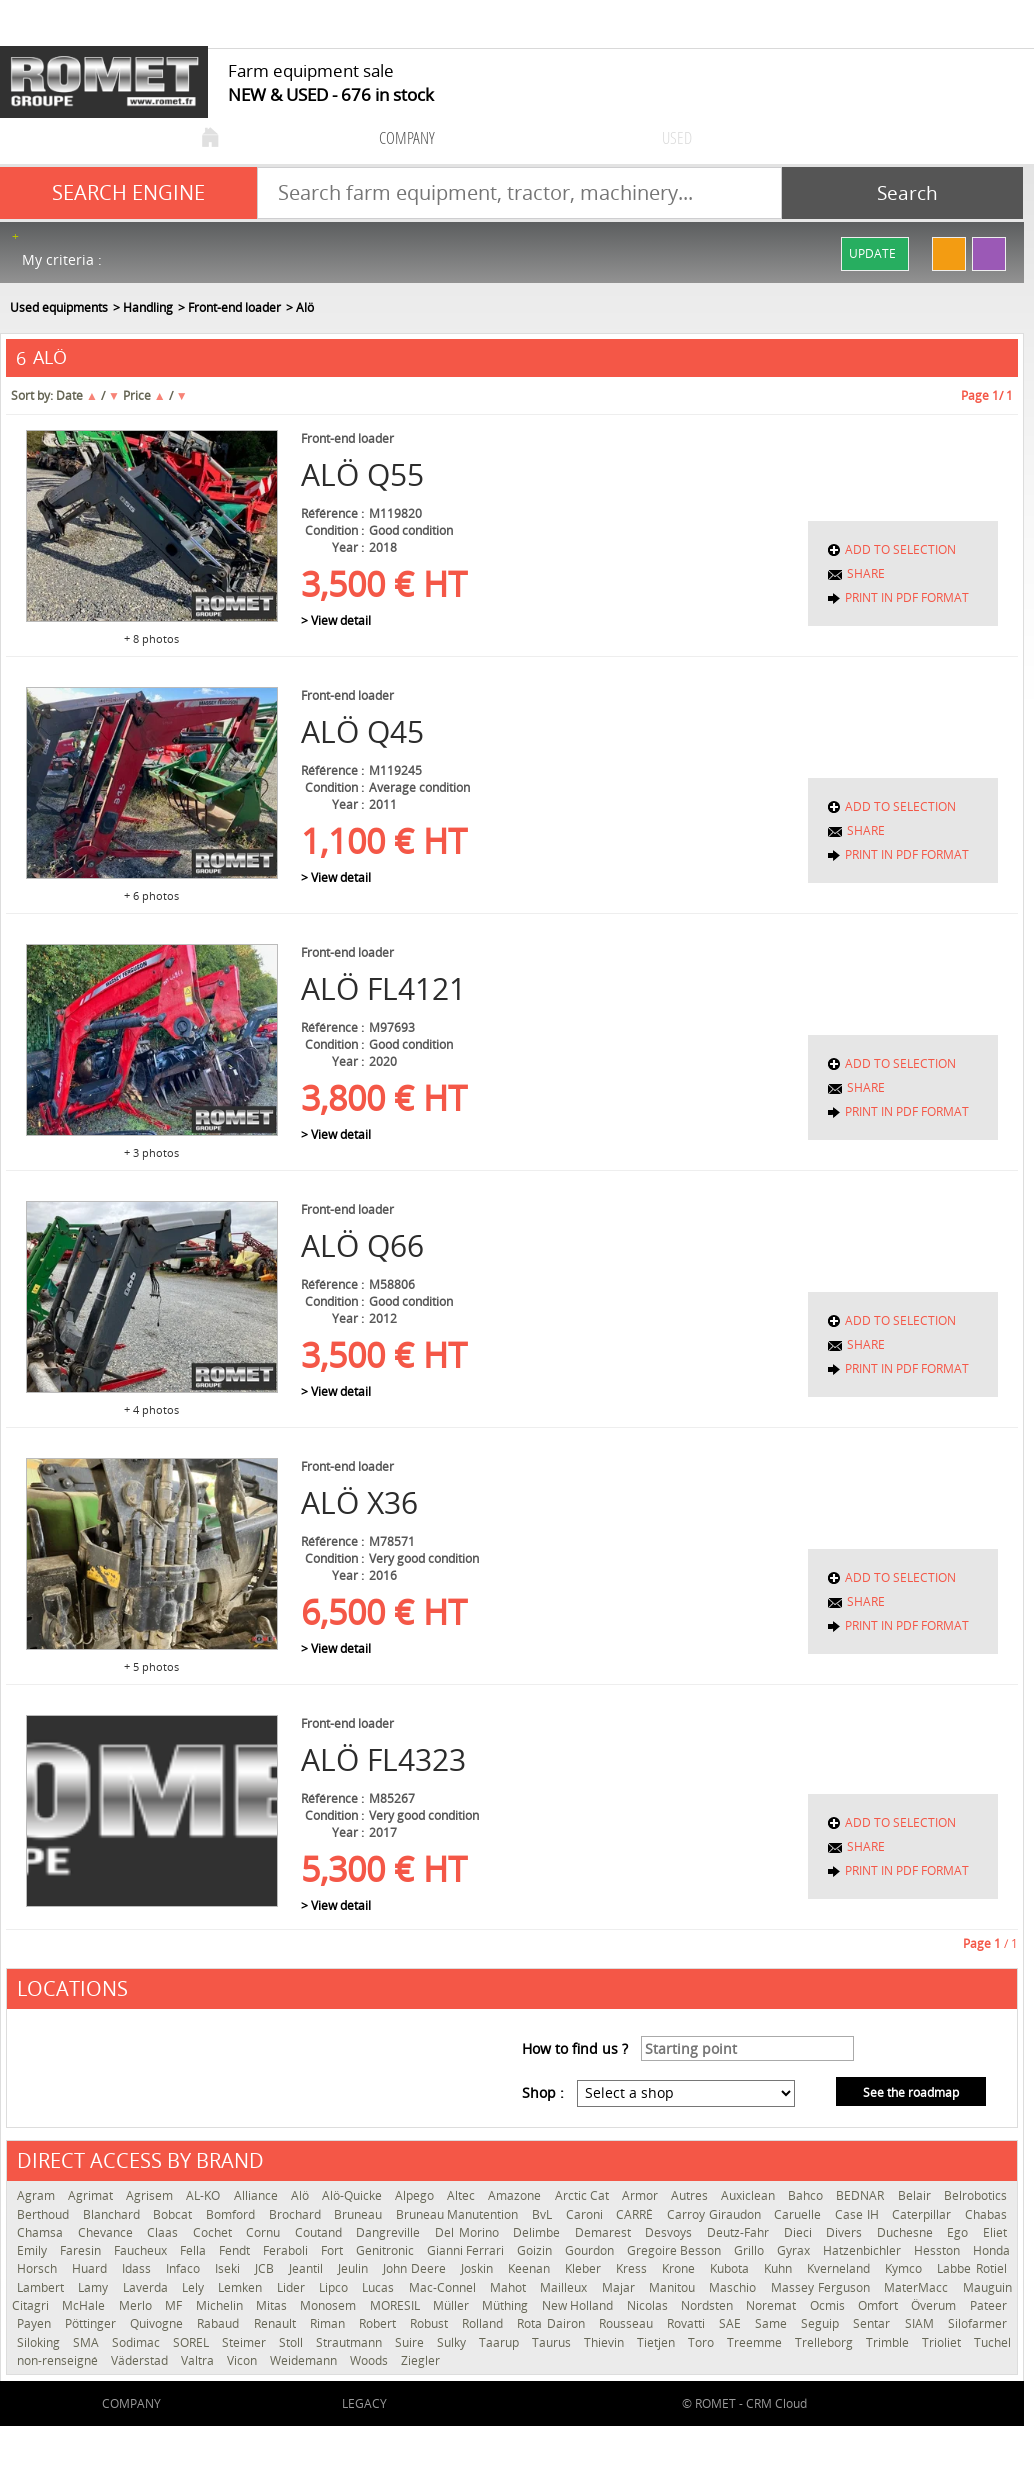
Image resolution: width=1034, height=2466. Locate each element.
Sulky (453, 2342)
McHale (85, 2305)
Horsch (39, 2268)
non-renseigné (59, 2360)
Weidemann (305, 2360)
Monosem (329, 2305)
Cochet (215, 2232)
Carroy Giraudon (715, 2214)
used (677, 137)
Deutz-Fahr (740, 2232)
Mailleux (565, 2287)
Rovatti (688, 2323)
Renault (277, 2323)
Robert (379, 2323)
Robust (431, 2323)
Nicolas (649, 2305)
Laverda (147, 2287)
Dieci (800, 2232)
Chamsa (42, 2232)
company (407, 137)
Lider (293, 2287)
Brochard (297, 2214)
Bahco (807, 2195)
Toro (702, 2342)
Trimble (889, 2342)
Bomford (232, 2214)
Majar (620, 2287)
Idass (139, 2268)
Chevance (108, 2232)
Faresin (82, 2250)
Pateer (988, 2305)
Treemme (756, 2342)
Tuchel (992, 2342)
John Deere (417, 2268)
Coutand (321, 2232)
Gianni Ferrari (467, 2250)
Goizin (536, 2250)
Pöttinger (92, 2323)
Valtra (199, 2360)
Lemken (242, 2287)
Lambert (42, 2287)
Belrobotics (975, 2195)
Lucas (380, 2287)
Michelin (221, 2305)
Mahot (510, 2287)
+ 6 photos (151, 895)
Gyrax (795, 2250)
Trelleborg (825, 2342)
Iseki (230, 2268)
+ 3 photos (151, 1152)
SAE (732, 2323)
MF (175, 2305)
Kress (634, 2268)
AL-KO (204, 2195)
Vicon (243, 2360)
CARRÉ (636, 2214)
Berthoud (45, 2214)
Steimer (245, 2342)
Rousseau (628, 2323)
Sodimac (137, 2342)
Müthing (506, 2305)
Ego (960, 2232)
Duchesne (907, 2232)
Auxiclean (749, 2195)
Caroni (586, 2214)
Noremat (772, 2305)
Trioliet (943, 2342)
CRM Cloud (776, 2403)
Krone (681, 2268)
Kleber (585, 2268)
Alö (301, 2195)
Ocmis (829, 2305)
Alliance (257, 2195)
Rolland (484, 2323)
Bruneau (360, 2214)
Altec (462, 2195)
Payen (36, 2323)
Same (773, 2323)
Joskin (479, 2268)
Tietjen (657, 2342)
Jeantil (308, 2268)
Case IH (858, 2214)
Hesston (938, 2250)
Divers (846, 2232)
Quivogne (158, 2323)
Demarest (605, 2232)
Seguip (822, 2323)
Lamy (95, 2287)
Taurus (553, 2342)
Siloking (40, 2342)
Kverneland (841, 2268)
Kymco (906, 2268)
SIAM (921, 2323)
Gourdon (591, 2250)
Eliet (995, 2232)
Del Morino (469, 2232)
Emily (33, 2250)
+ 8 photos (151, 638)
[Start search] (902, 193)
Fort (333, 2250)
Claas (165, 2232)
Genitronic (386, 2250)
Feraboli (287, 2250)
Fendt (236, 2250)
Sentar (873, 2323)
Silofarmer (977, 2323)
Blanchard (113, 2214)
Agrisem (151, 2195)
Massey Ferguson (823, 2287)
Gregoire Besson (675, 2250)
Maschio (734, 2287)
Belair (916, 2195)
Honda (991, 2250)
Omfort (879, 2305)
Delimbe (539, 2232)
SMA (87, 2342)
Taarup (500, 2342)
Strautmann (350, 2342)
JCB (267, 2268)
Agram (37, 2195)
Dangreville (390, 2232)
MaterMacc (918, 2287)
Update (872, 253)
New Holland (579, 2305)
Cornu (265, 2232)
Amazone (516, 2195)
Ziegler (420, 2360)
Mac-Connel (444, 2287)
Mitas (273, 2305)
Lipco (335, 2287)
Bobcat (174, 2214)
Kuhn (780, 2268)
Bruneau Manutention (459, 2214)
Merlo (137, 2305)
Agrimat (92, 2195)
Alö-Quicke (353, 2195)
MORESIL (396, 2305)
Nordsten (708, 2305)
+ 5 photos (151, 1666)
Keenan (531, 2268)
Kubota (732, 2268)
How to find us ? (575, 2048)
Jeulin (355, 2268)
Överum (935, 2305)
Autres (691, 2195)
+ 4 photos (151, 1409)
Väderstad (141, 2360)
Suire (411, 2342)
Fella (194, 2250)
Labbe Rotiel (972, 2268)
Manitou (674, 2287)
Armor (641, 2195)
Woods (370, 2360)
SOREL (192, 2342)
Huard (92, 2268)
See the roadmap (911, 2092)
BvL (544, 2214)
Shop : (543, 2092)
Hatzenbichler (863, 2250)
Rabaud (220, 2323)
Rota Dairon (552, 2323)
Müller (452, 2305)
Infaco (185, 2268)
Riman (329, 2323)
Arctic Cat (583, 2195)
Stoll (292, 2342)
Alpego (416, 2195)
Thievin (605, 2342)
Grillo (750, 2250)
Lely (195, 2287)
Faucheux (142, 2250)
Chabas (986, 2214)
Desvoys (671, 2232)
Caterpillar (923, 2214)
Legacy (364, 2403)
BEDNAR (861, 2195)
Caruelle (799, 2214)
